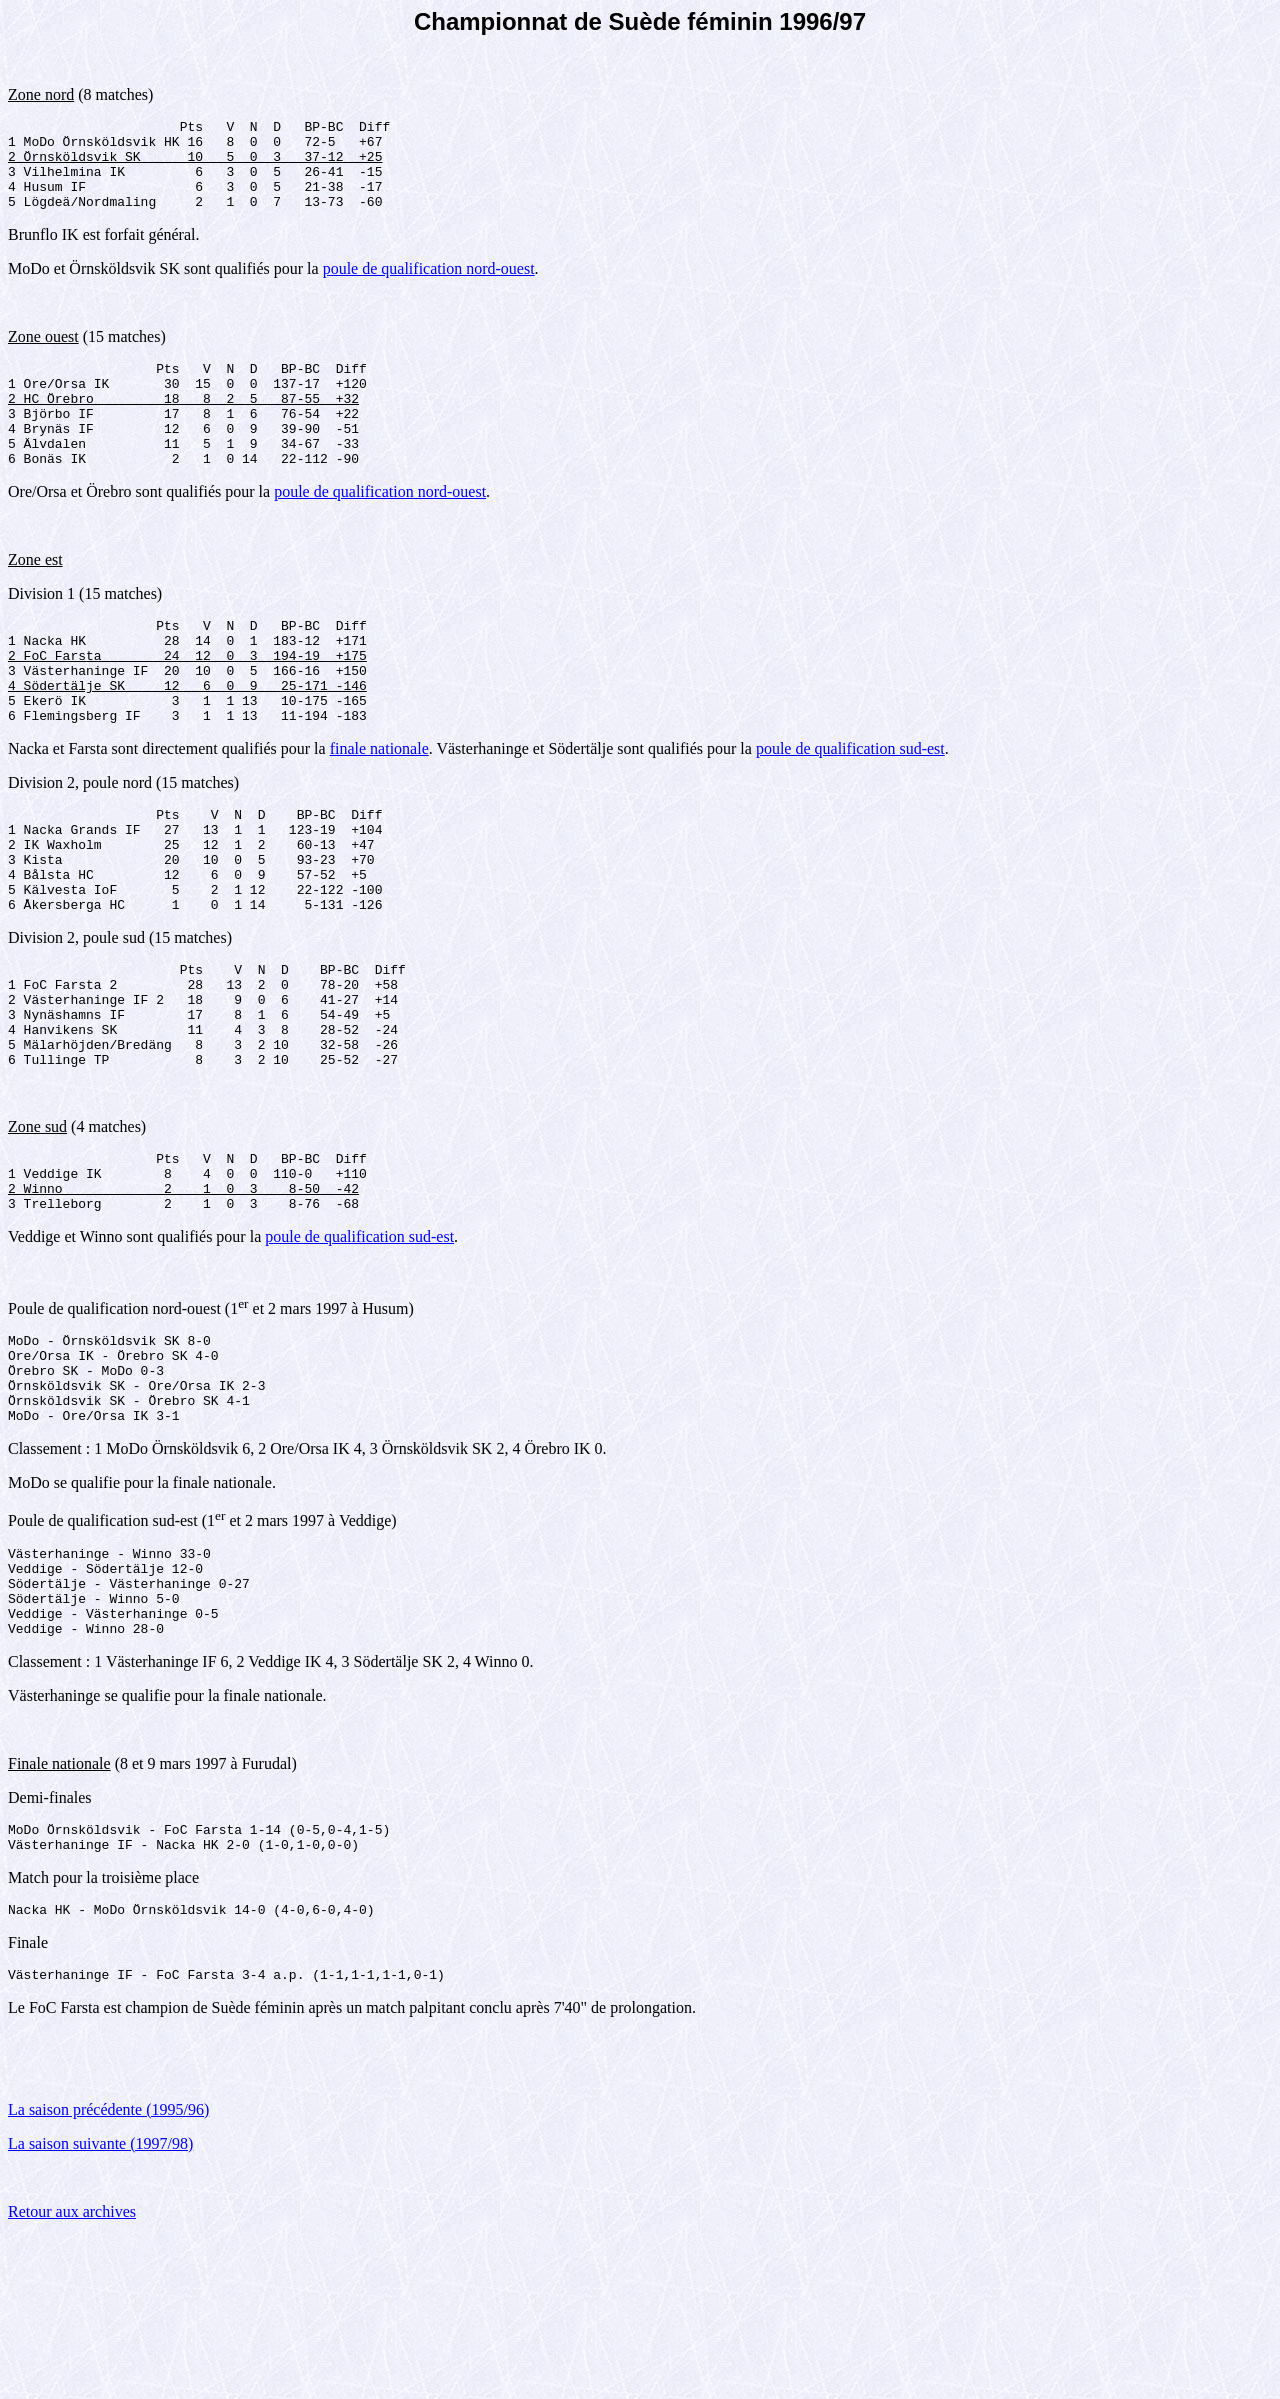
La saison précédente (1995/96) (108, 2271)
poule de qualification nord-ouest (429, 286)
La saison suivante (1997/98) (100, 2305)
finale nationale (379, 808)
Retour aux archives (72, 2373)
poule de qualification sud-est (850, 808)
